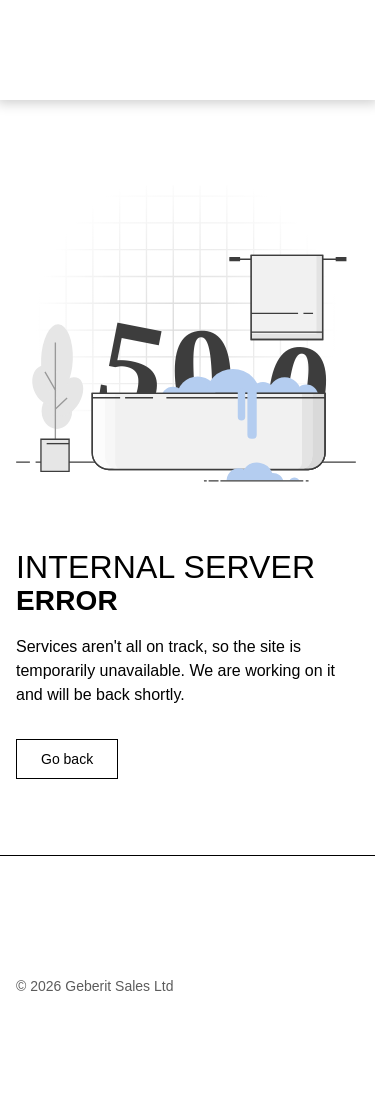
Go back (67, 759)
